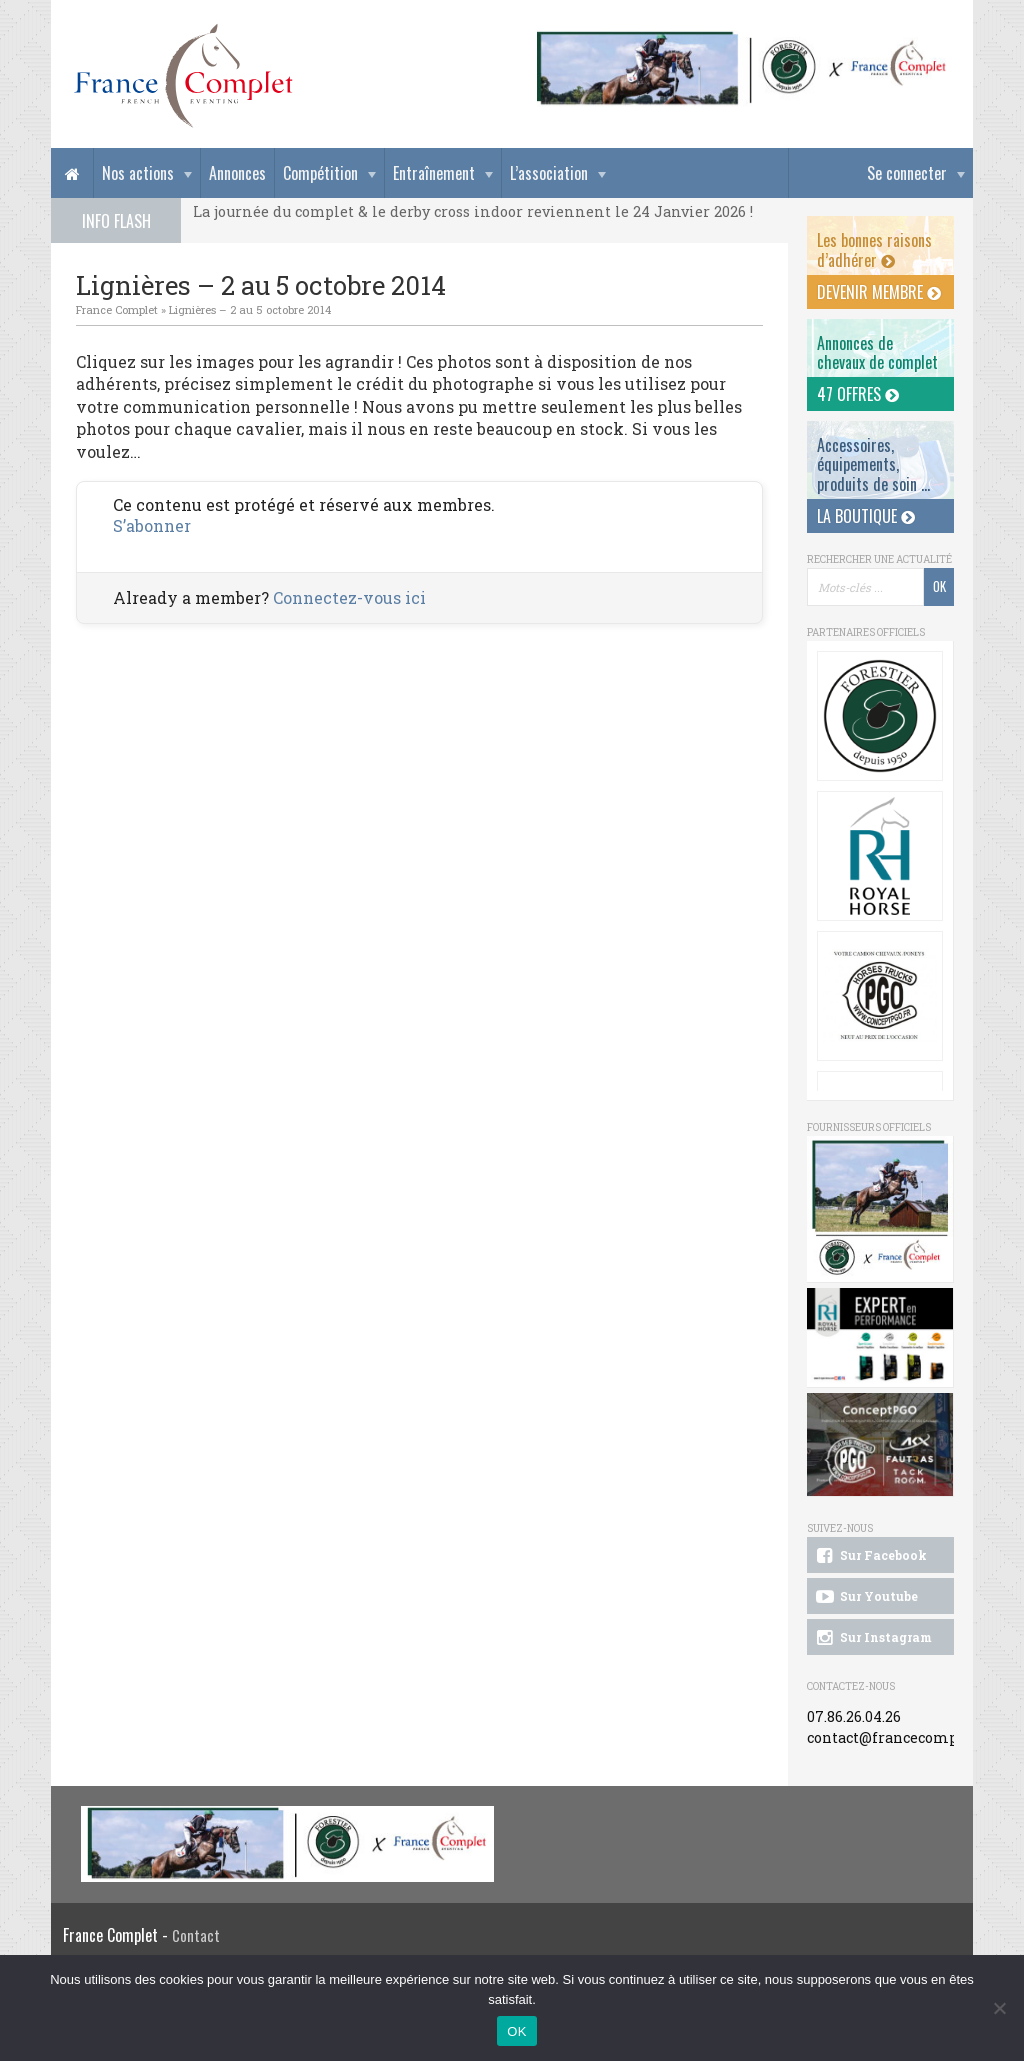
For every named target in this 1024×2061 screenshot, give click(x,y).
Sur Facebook (870, 1556)
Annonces (237, 173)
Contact (196, 1935)
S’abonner (152, 525)
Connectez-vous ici (349, 597)
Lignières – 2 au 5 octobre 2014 (250, 309)
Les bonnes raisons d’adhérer (874, 249)
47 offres (858, 394)
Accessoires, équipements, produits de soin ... (873, 464)
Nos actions (138, 173)
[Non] (999, 2008)
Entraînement (434, 173)
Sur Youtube (865, 1597)
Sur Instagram (872, 1638)
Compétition (320, 173)
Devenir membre (879, 292)
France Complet (117, 309)
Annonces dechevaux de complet (877, 352)
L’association (549, 173)
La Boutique (866, 516)
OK (516, 2031)
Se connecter (907, 173)
